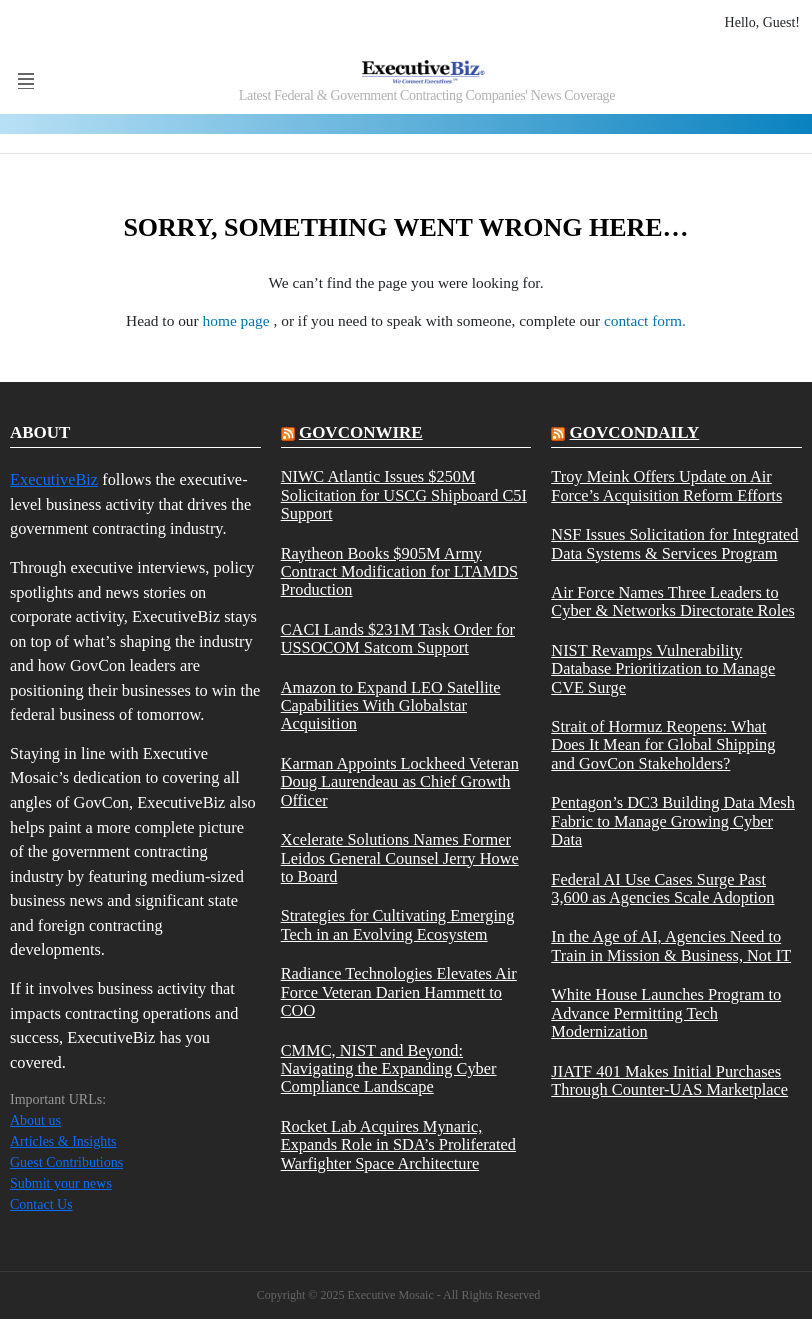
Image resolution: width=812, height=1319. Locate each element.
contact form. (645, 320)
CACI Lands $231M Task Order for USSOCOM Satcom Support (398, 639)
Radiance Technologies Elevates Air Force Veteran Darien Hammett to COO (399, 992)
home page (238, 320)
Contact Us (41, 1204)
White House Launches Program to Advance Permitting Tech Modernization (666, 1013)
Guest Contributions (66, 1162)
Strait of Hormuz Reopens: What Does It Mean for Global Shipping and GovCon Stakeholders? (663, 745)
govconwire (361, 432)
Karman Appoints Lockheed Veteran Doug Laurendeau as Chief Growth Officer (400, 782)
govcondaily (635, 432)
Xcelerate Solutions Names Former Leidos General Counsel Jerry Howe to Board (400, 858)
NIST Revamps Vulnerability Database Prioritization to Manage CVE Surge (663, 669)
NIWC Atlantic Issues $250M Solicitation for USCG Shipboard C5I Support (404, 495)
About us (35, 1120)
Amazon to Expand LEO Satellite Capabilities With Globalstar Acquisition (391, 706)
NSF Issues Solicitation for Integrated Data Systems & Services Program (674, 544)
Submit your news (61, 1183)
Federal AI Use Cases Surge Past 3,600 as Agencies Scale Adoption (662, 889)
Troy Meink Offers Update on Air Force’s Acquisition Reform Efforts (666, 486)
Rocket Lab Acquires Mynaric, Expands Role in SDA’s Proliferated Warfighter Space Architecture (398, 1145)
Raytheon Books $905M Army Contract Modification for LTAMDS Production (400, 572)
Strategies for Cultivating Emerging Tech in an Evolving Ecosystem (398, 925)
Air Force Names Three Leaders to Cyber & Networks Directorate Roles (673, 602)
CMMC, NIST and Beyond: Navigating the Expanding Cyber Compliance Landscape (389, 1069)
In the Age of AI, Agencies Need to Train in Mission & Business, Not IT (671, 946)
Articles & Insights (63, 1141)
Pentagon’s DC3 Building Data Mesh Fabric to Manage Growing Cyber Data (673, 821)
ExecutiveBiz (54, 479)
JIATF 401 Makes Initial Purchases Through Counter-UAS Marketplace (669, 1081)
